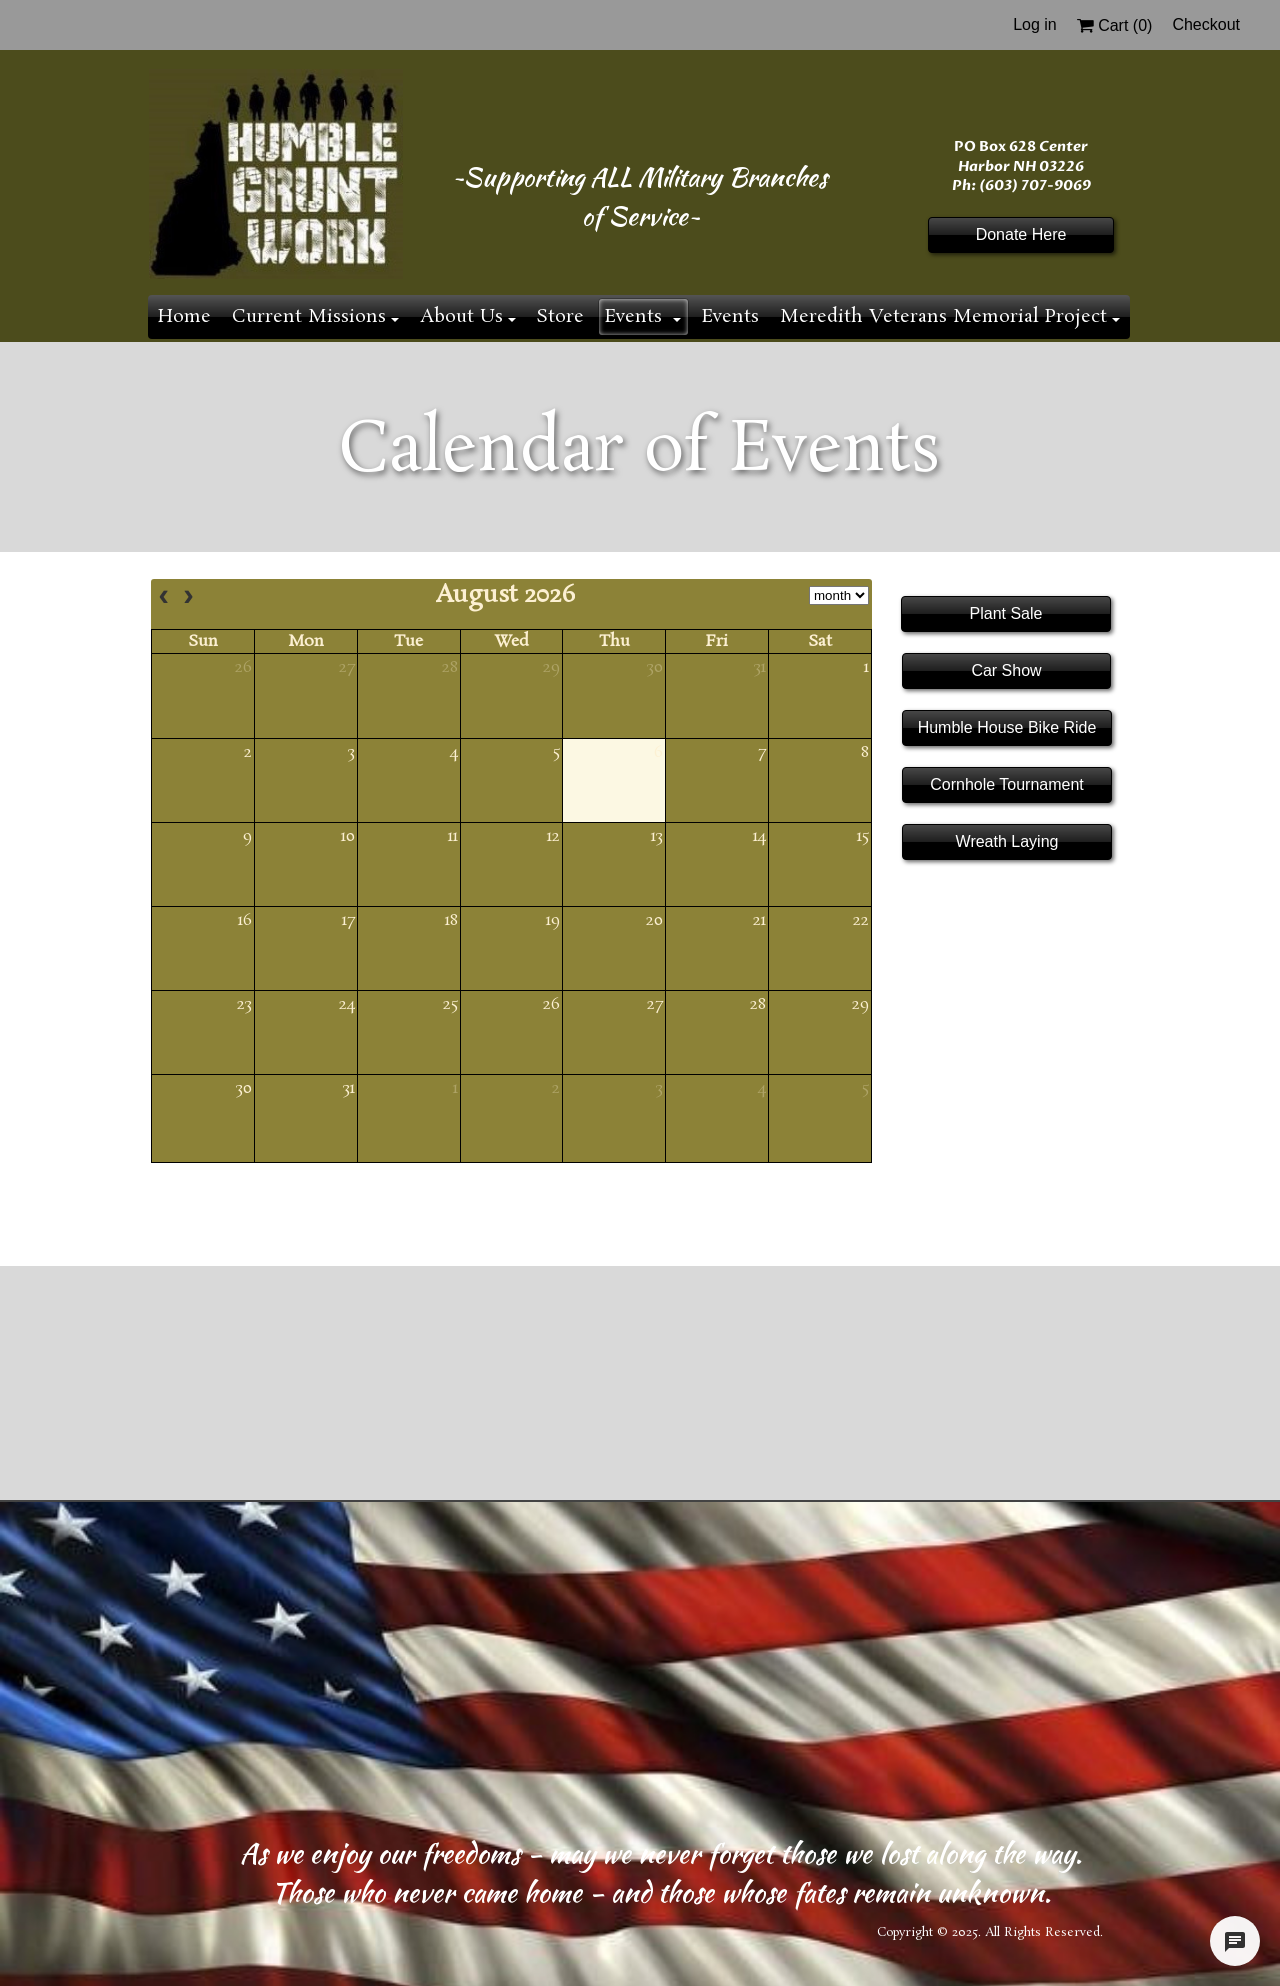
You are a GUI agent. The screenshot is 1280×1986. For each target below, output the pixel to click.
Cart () (1115, 25)
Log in (1035, 24)
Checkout (1206, 24)
